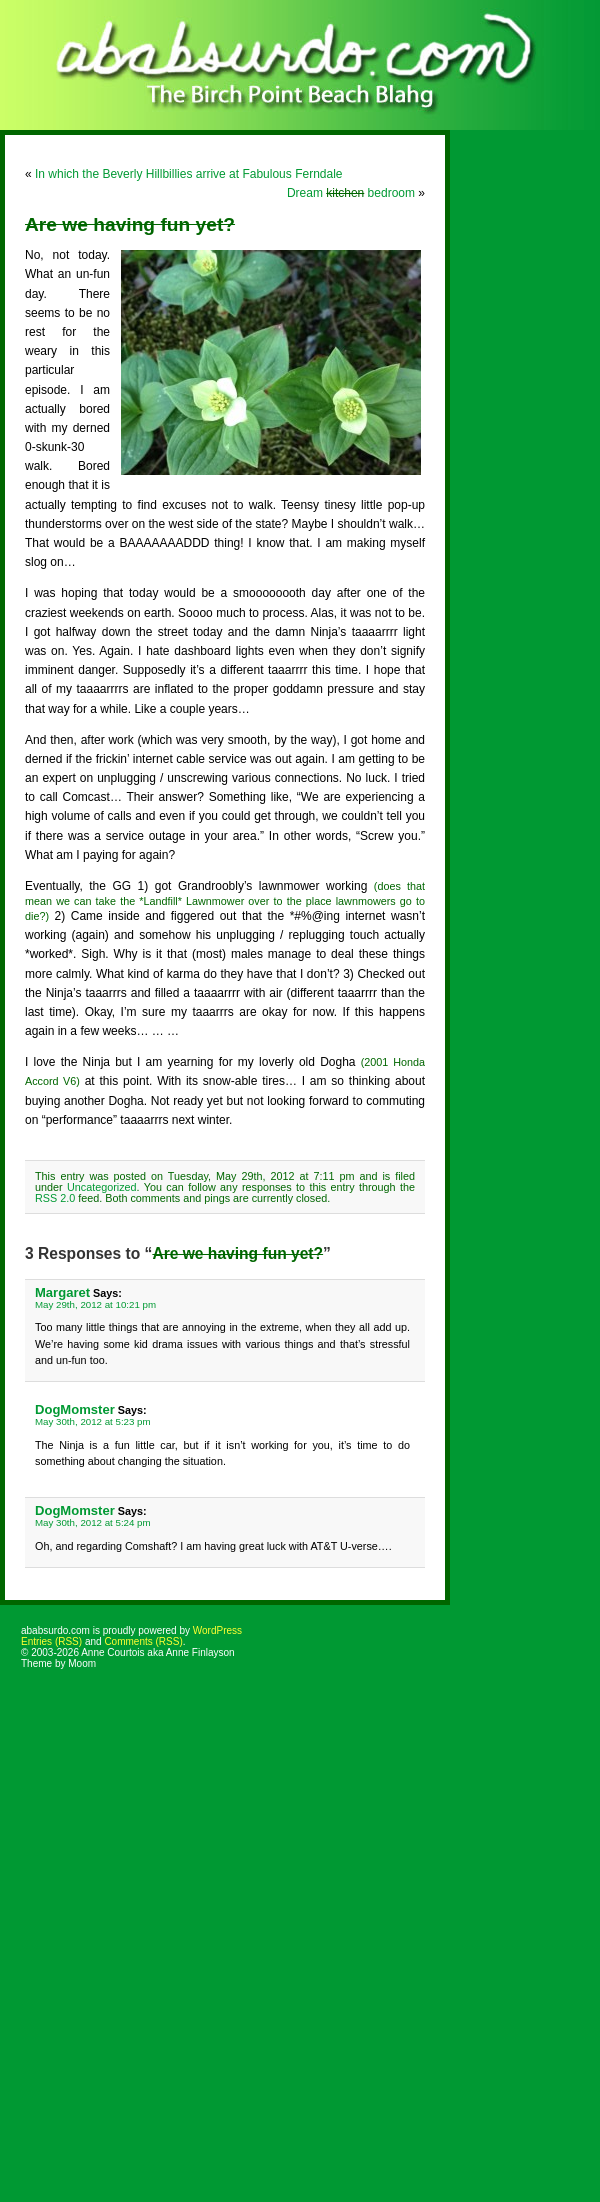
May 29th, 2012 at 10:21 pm (95, 1304)
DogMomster (75, 1409)
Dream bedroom (351, 193)
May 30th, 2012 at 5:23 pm (93, 1421)
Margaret (62, 1292)
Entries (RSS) (51, 1641)
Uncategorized (102, 1187)
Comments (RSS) (143, 1641)
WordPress (217, 1630)
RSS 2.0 (55, 1198)
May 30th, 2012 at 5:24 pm (93, 1522)
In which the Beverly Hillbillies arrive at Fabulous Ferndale (188, 174)
